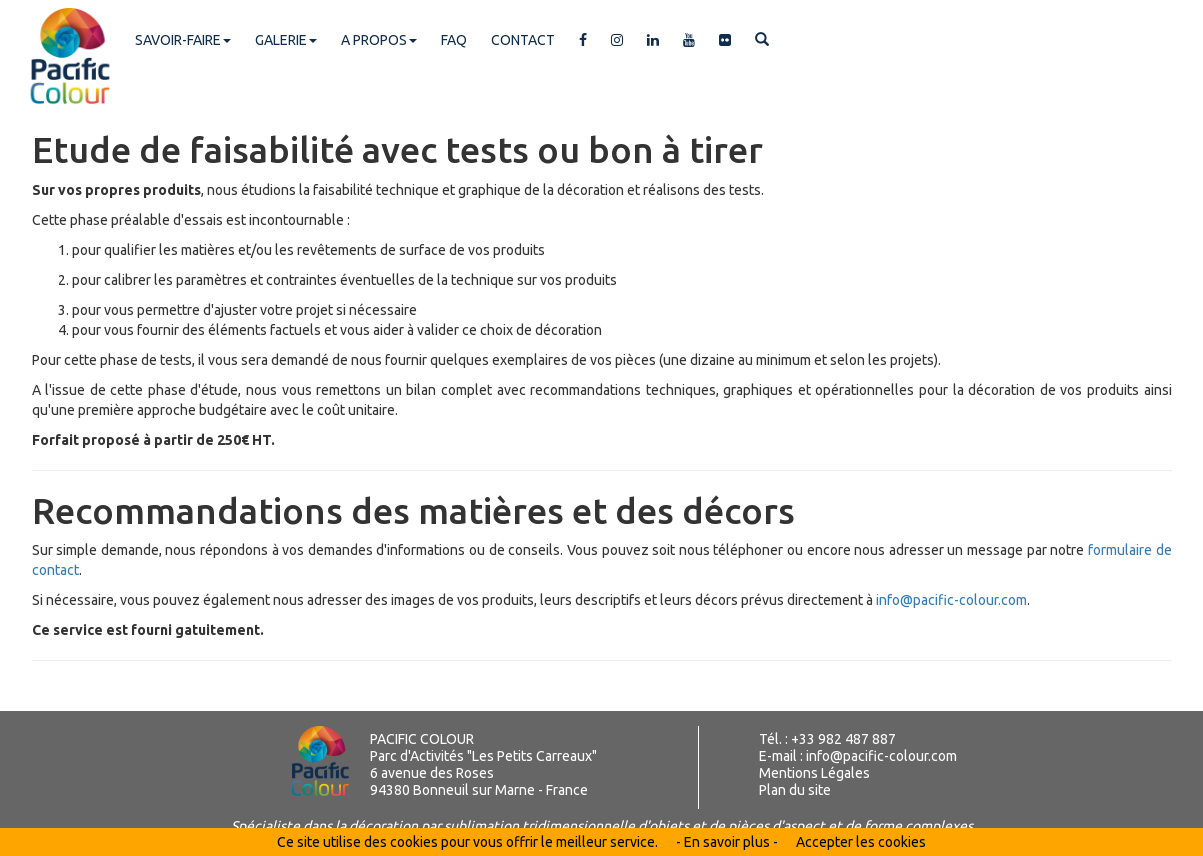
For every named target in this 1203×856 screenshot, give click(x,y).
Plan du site (795, 790)
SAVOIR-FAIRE (183, 40)
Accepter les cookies (861, 842)
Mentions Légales (814, 773)
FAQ (454, 40)
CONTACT (523, 40)
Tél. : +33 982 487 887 (827, 739)
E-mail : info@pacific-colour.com (858, 756)
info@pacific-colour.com (950, 600)
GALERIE (286, 40)
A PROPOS (379, 40)
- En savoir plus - (727, 842)
